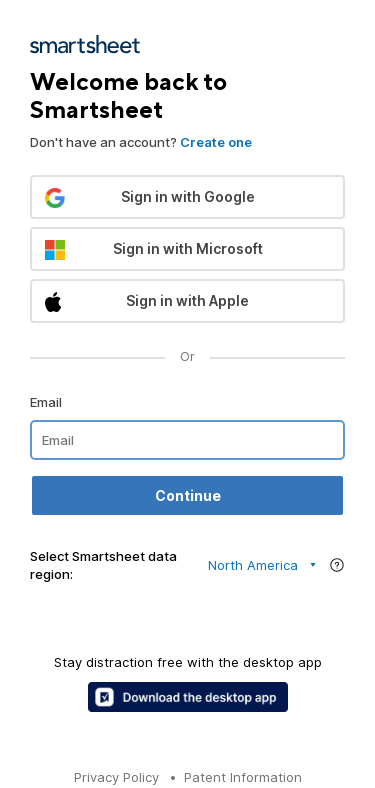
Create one (216, 142)
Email (46, 402)
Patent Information (243, 777)
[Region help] (337, 565)
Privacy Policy (116, 777)
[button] (187, 197)
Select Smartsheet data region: (103, 565)
